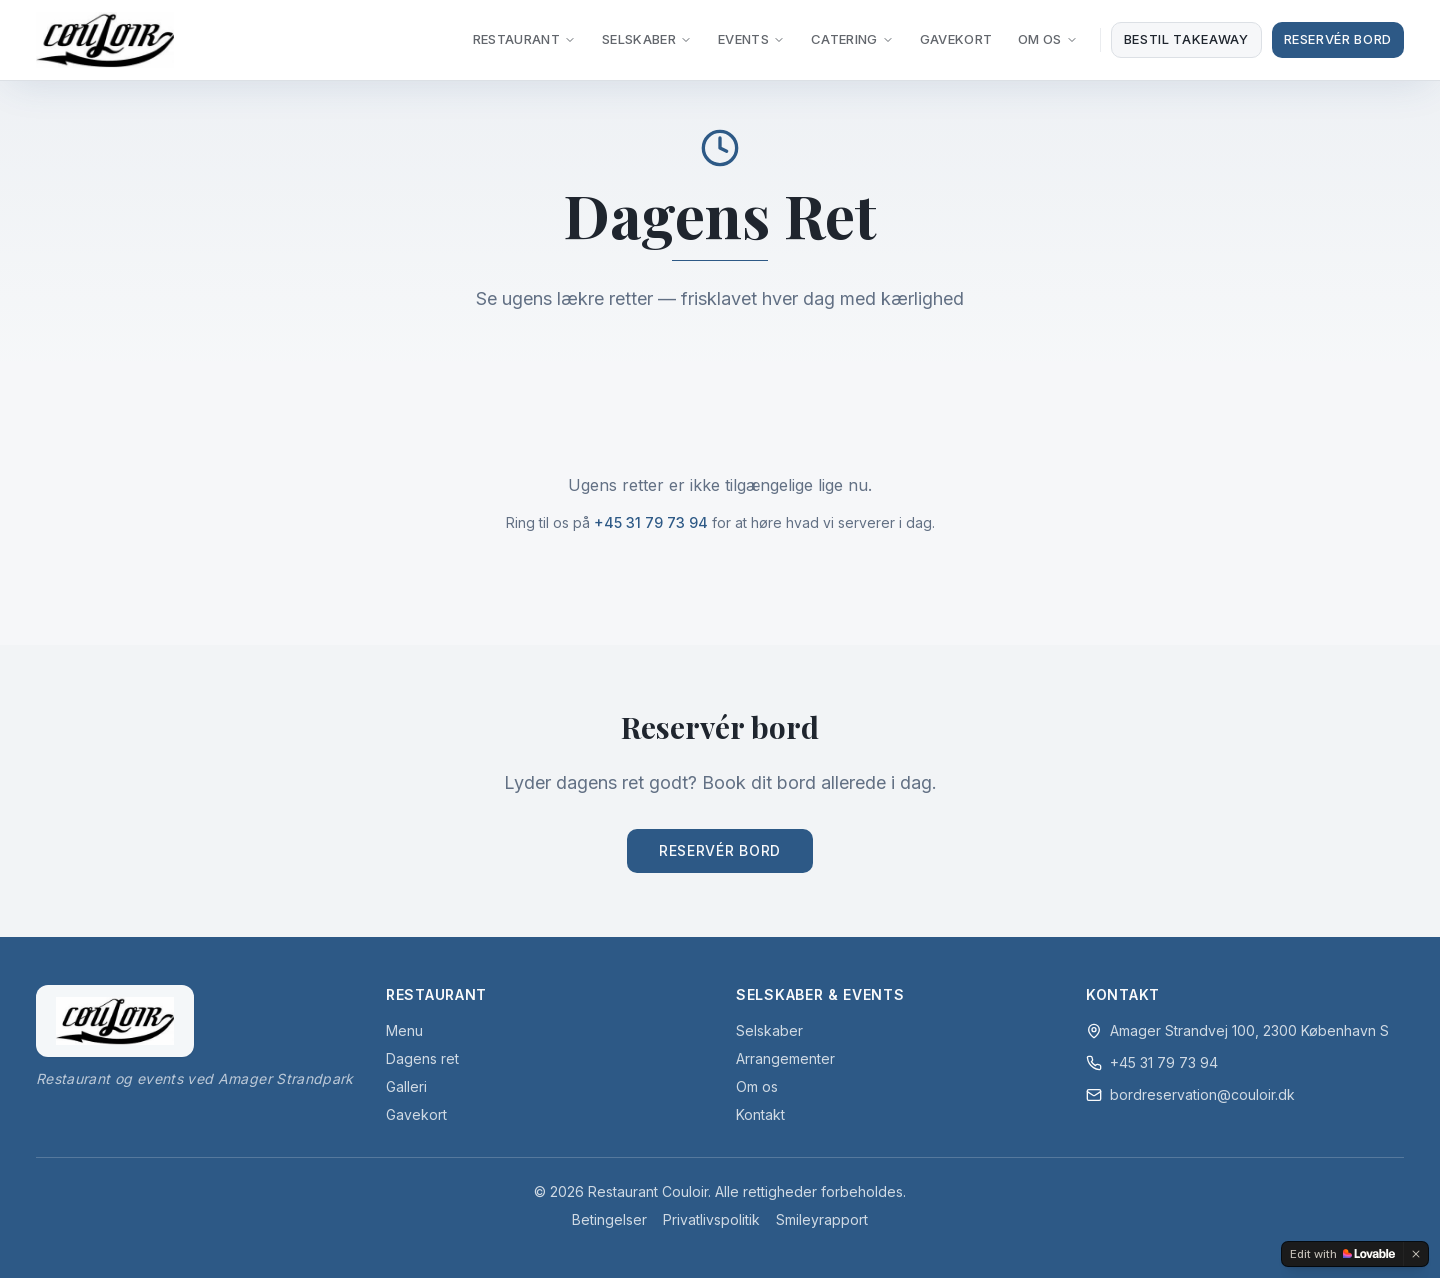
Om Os (1048, 39)
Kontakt (760, 1114)
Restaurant (524, 39)
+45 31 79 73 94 (651, 522)
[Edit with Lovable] (1342, 1254)
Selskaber (647, 39)
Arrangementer (785, 1058)
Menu (404, 1030)
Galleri (406, 1086)
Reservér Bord (1338, 39)
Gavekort (956, 39)
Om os (757, 1086)
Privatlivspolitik (711, 1219)
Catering (852, 39)
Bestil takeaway (1186, 39)
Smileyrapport (822, 1219)
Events (751, 39)
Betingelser (609, 1219)
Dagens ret (422, 1058)
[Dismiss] (1416, 1254)
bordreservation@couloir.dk (1202, 1094)
